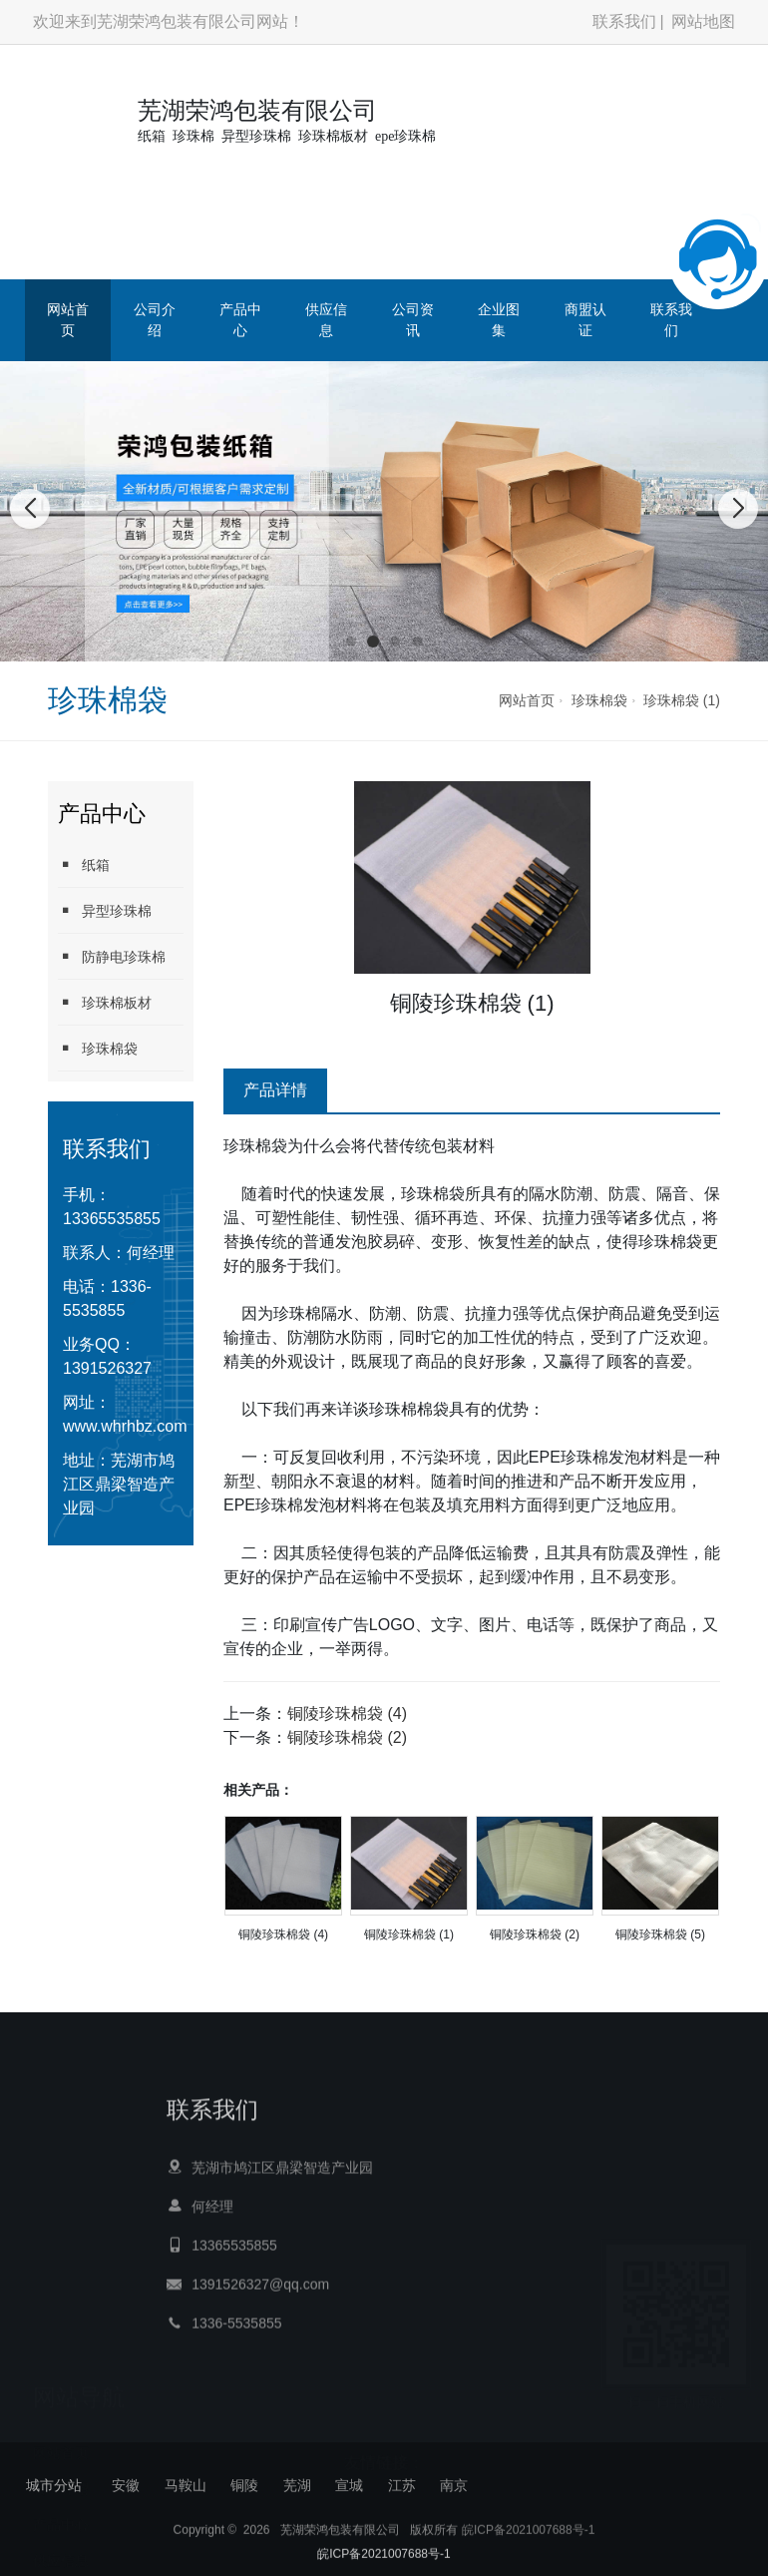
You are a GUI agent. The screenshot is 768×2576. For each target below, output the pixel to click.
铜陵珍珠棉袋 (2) (347, 1737)
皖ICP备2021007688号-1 (528, 2547)
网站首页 (68, 319)
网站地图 (703, 21)
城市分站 (54, 2485)
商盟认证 (585, 319)
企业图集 (499, 319)
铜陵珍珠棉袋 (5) (660, 1934)
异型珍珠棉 (105, 910)
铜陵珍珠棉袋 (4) (347, 1713)
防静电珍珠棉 (112, 956)
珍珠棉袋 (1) (681, 700)
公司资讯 (413, 319)
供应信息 (326, 319)
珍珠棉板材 (105, 1002)
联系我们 (624, 21)
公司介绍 (155, 319)
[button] (351, 641)
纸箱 (84, 864)
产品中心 (240, 319)
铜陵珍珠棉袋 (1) (409, 1934)
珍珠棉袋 (599, 700)
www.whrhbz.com (125, 1426)
